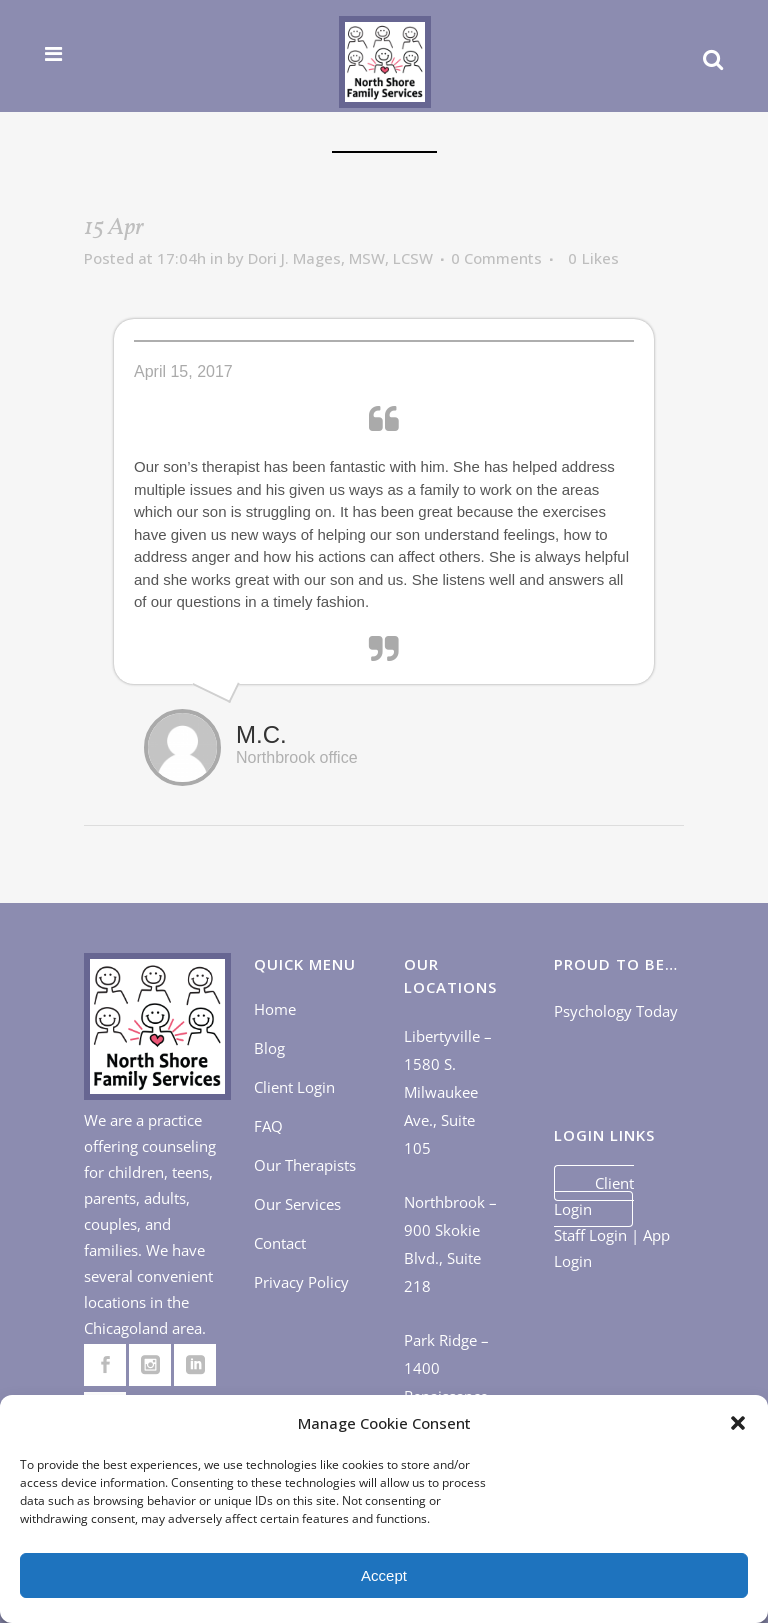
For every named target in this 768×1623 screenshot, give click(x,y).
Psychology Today (616, 1011)
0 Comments (496, 258)
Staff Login (590, 1235)
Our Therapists (305, 1165)
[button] (738, 1423)
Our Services (297, 1204)
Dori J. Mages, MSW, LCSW (340, 258)
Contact (280, 1243)
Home (275, 1009)
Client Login (294, 1087)
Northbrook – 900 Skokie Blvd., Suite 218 (450, 1244)
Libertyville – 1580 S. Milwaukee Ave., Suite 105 (448, 1092)
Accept (384, 1575)
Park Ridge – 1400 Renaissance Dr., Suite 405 (451, 1382)
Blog (269, 1048)
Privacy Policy (301, 1282)
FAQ (268, 1126)
